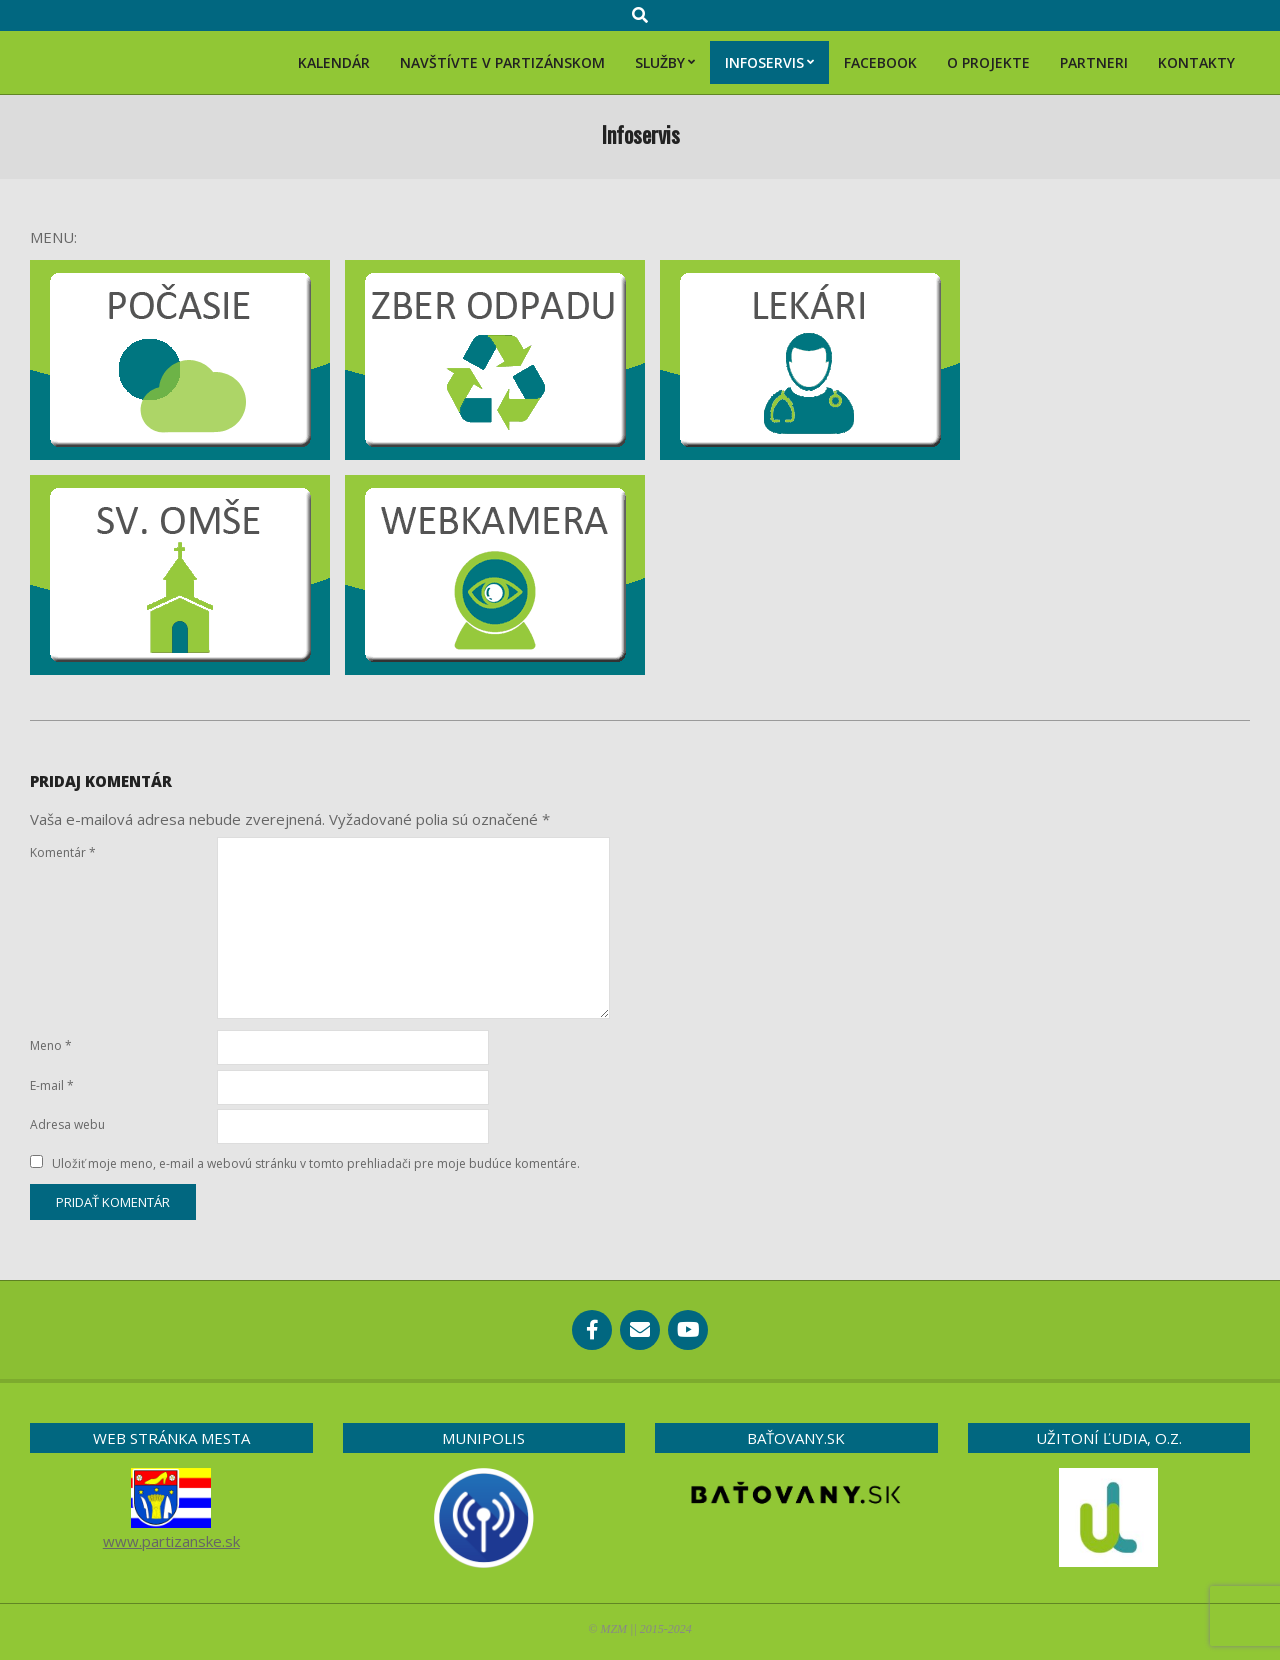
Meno (51, 1045)
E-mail (52, 1085)
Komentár (63, 852)
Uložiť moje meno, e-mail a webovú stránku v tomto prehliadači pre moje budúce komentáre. (316, 1163)
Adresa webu (67, 1124)
